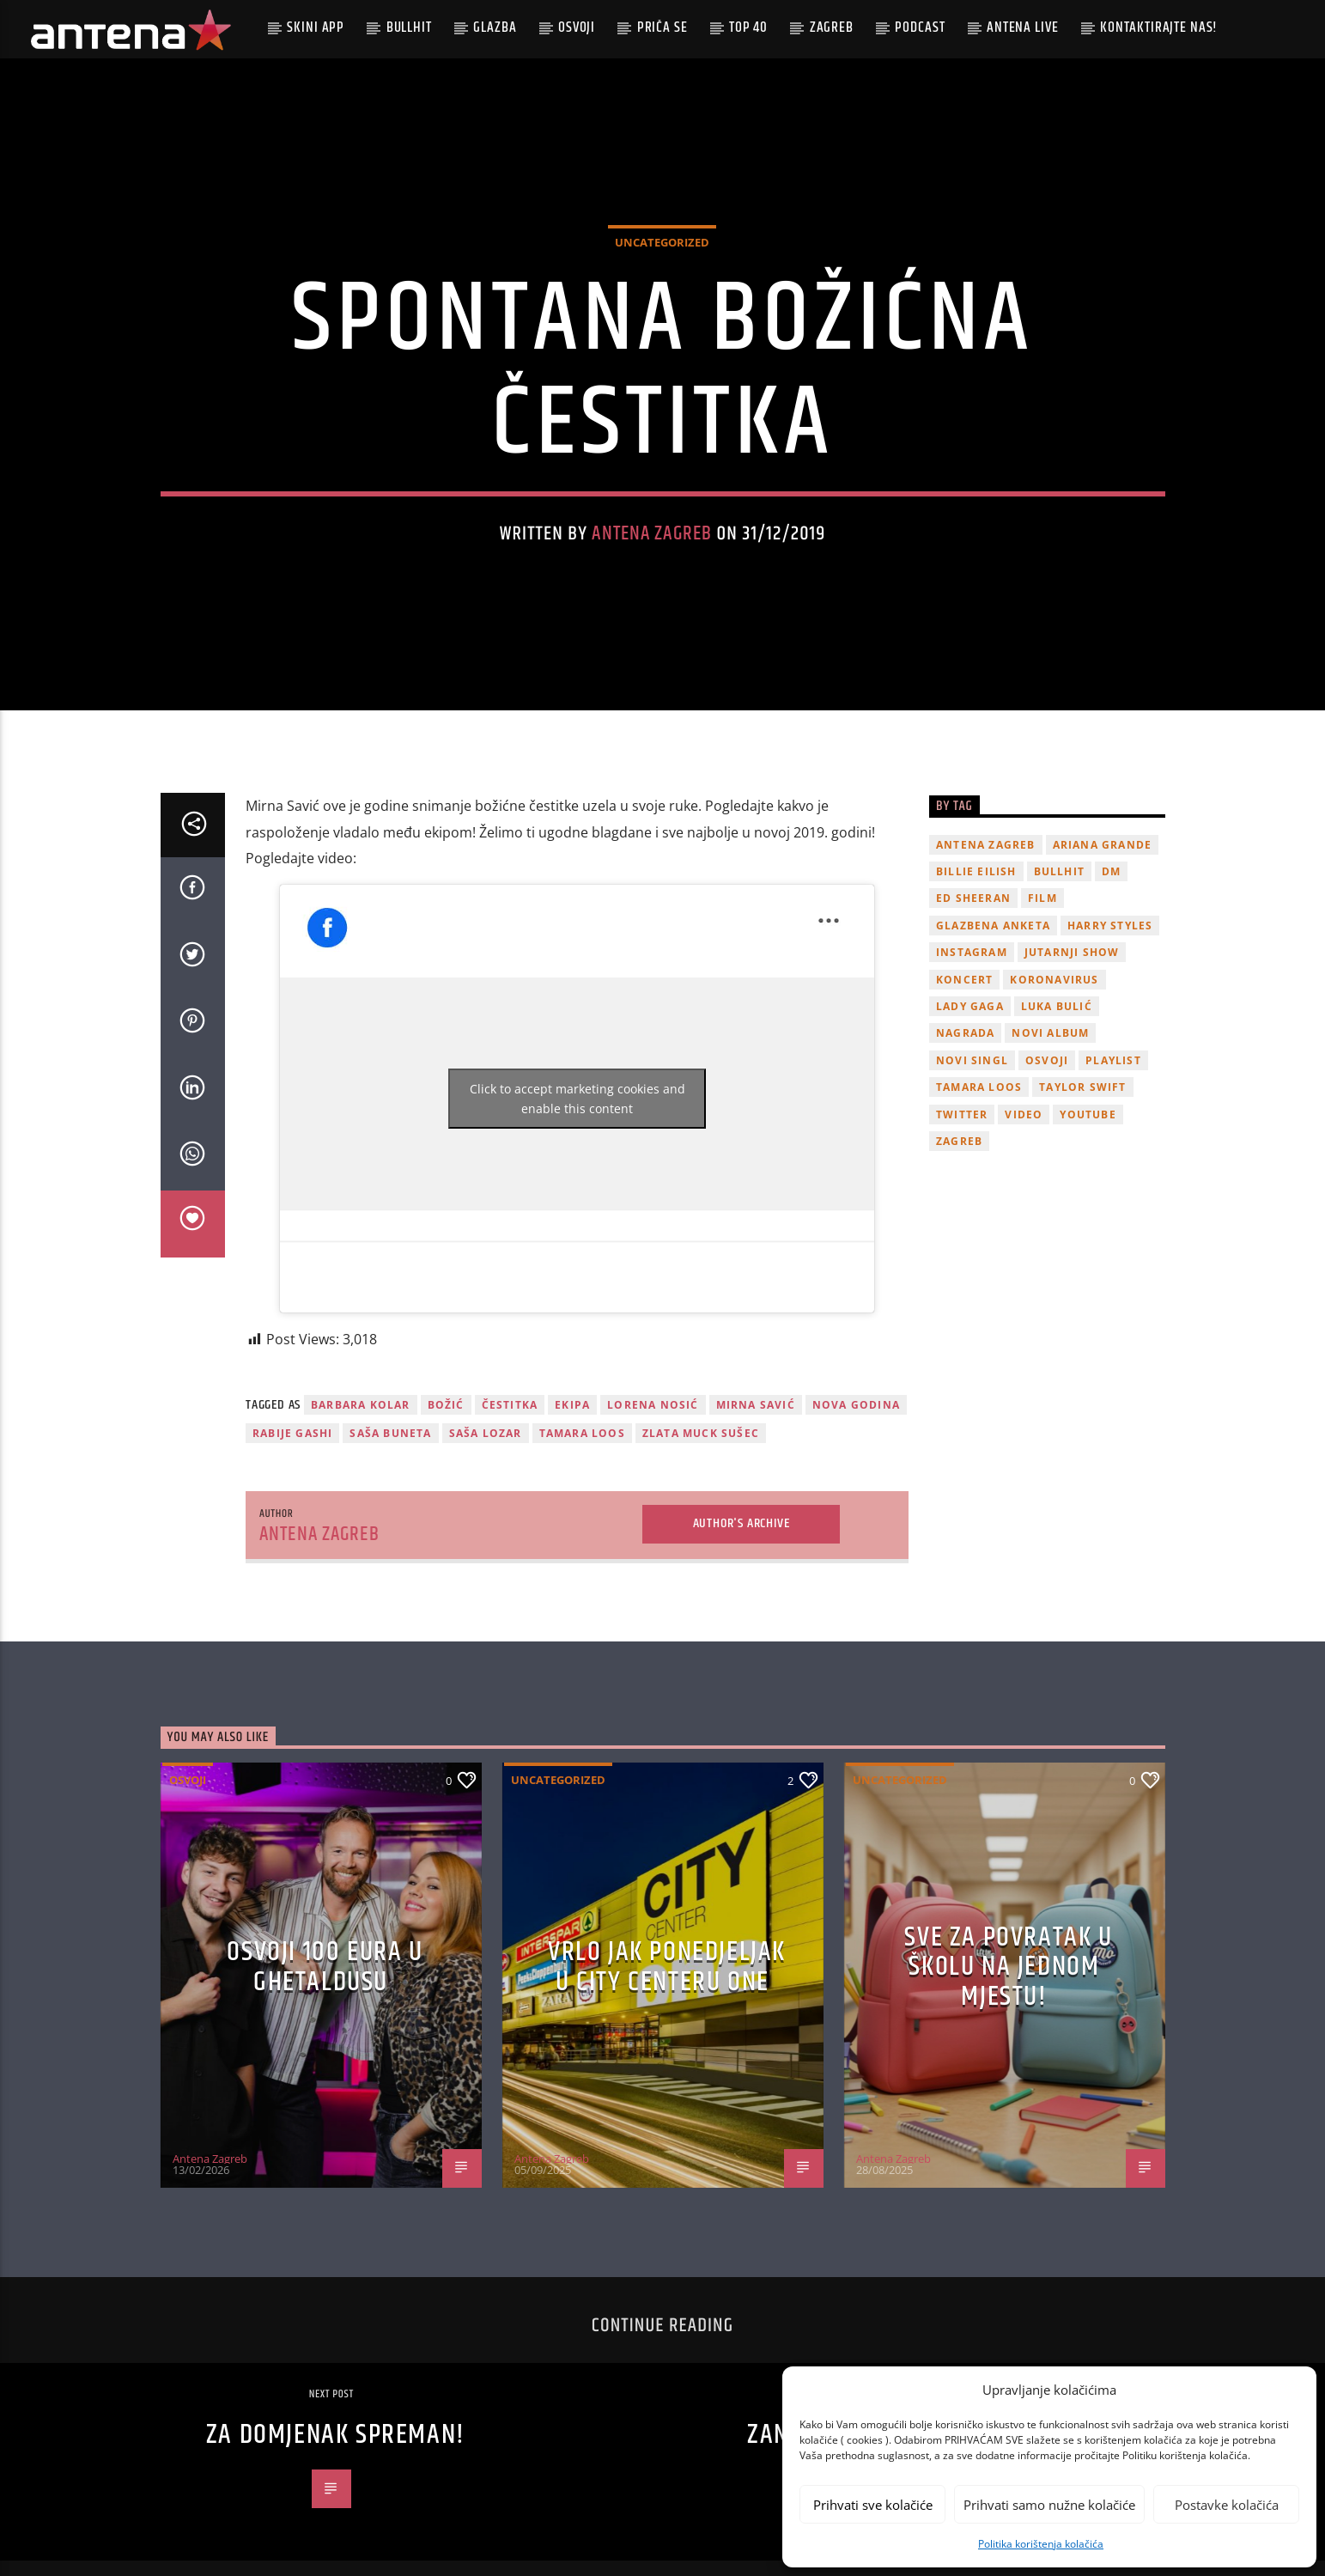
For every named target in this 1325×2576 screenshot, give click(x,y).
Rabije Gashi (292, 1529)
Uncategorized (662, 290)
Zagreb (832, 27)
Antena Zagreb (652, 582)
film (1042, 995)
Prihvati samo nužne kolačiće (1049, 2504)
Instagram (971, 1049)
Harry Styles (1109, 1021)
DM (1111, 968)
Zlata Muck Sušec (700, 1529)
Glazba (494, 27)
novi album (1050, 1130)
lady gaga (970, 1102)
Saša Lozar (485, 1529)
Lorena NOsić (652, 1502)
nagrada (965, 1130)
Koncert (964, 1076)
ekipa (572, 1502)
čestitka (510, 1502)
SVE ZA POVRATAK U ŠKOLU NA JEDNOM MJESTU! (1008, 2063)
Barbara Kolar (360, 1502)
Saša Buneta (390, 1529)
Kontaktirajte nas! (1159, 27)
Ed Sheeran (973, 995)
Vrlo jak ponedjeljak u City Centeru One (667, 2064)
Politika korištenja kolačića (1040, 2543)
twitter (962, 1210)
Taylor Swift (1082, 1184)
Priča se (662, 27)
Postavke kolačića (1227, 2504)
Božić (446, 1502)
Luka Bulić (1056, 1102)
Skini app (315, 27)
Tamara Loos (582, 1529)
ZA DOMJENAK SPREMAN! (335, 2532)
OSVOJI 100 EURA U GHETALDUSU (324, 2064)
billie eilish (976, 968)
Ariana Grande (1102, 941)
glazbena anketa (993, 1021)
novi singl (972, 1156)
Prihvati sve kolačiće (873, 2504)
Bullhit (409, 27)
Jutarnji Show (1072, 1049)
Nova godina (856, 1502)
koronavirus (1054, 1076)
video (1023, 1210)
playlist (1113, 1156)
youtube (1087, 1210)
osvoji (1046, 1156)
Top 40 (748, 27)
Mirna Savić (755, 1502)
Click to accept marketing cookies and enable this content (577, 1196)
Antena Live (1022, 27)
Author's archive (741, 1620)
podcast (920, 27)
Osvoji (576, 27)
